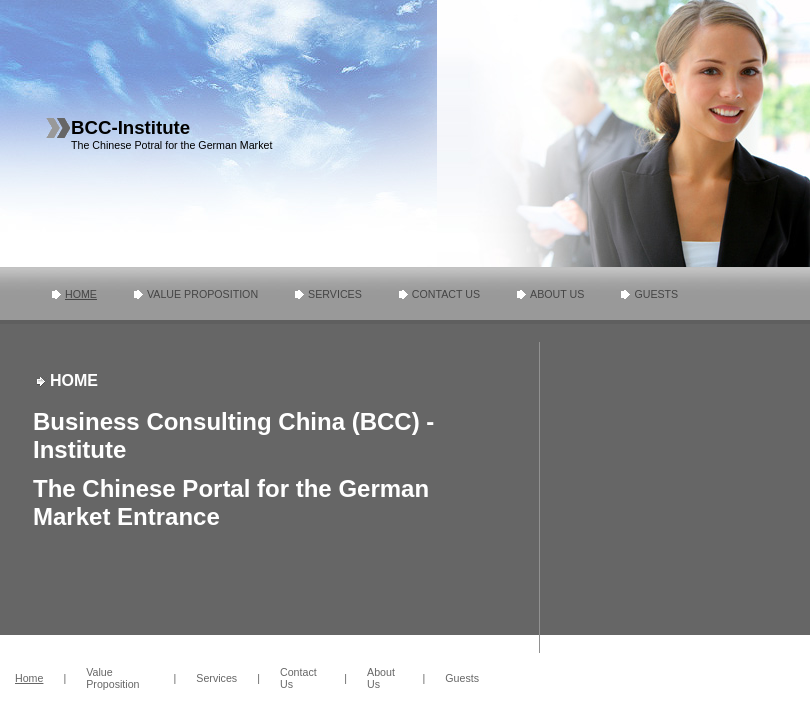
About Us (557, 294)
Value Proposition (202, 294)
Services (335, 294)
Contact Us (446, 294)
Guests (656, 294)
